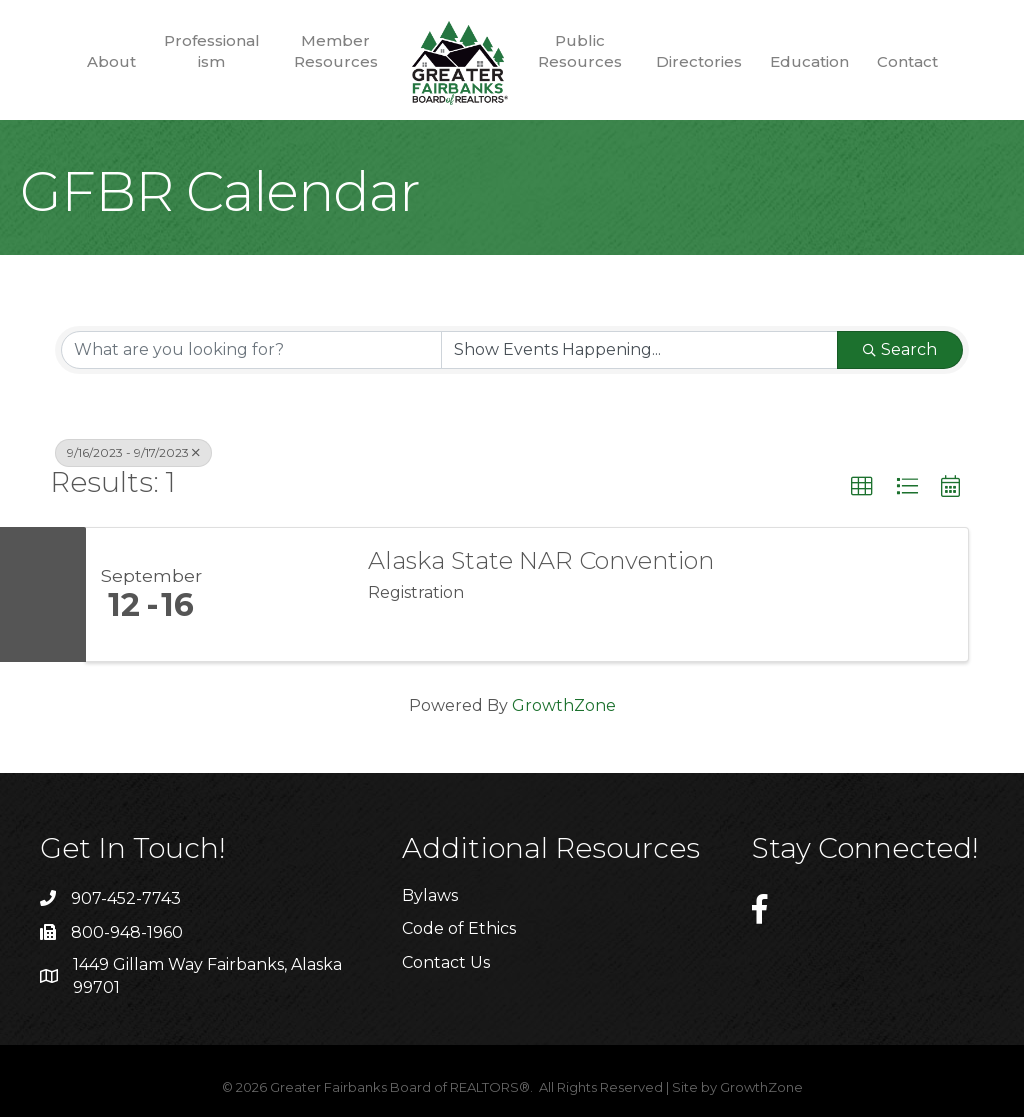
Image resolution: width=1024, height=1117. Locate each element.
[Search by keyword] (251, 350)
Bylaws (430, 895)
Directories (699, 61)
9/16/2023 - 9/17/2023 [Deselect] (133, 452)
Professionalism (212, 51)
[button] (862, 487)
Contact (907, 61)
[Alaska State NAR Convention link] (282, 595)
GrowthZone (564, 705)
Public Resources (580, 51)
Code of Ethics (459, 928)
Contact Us (446, 962)
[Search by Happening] (639, 350)
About (111, 61)
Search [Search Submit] (900, 349)
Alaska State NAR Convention (541, 561)
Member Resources (336, 51)
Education (809, 61)
